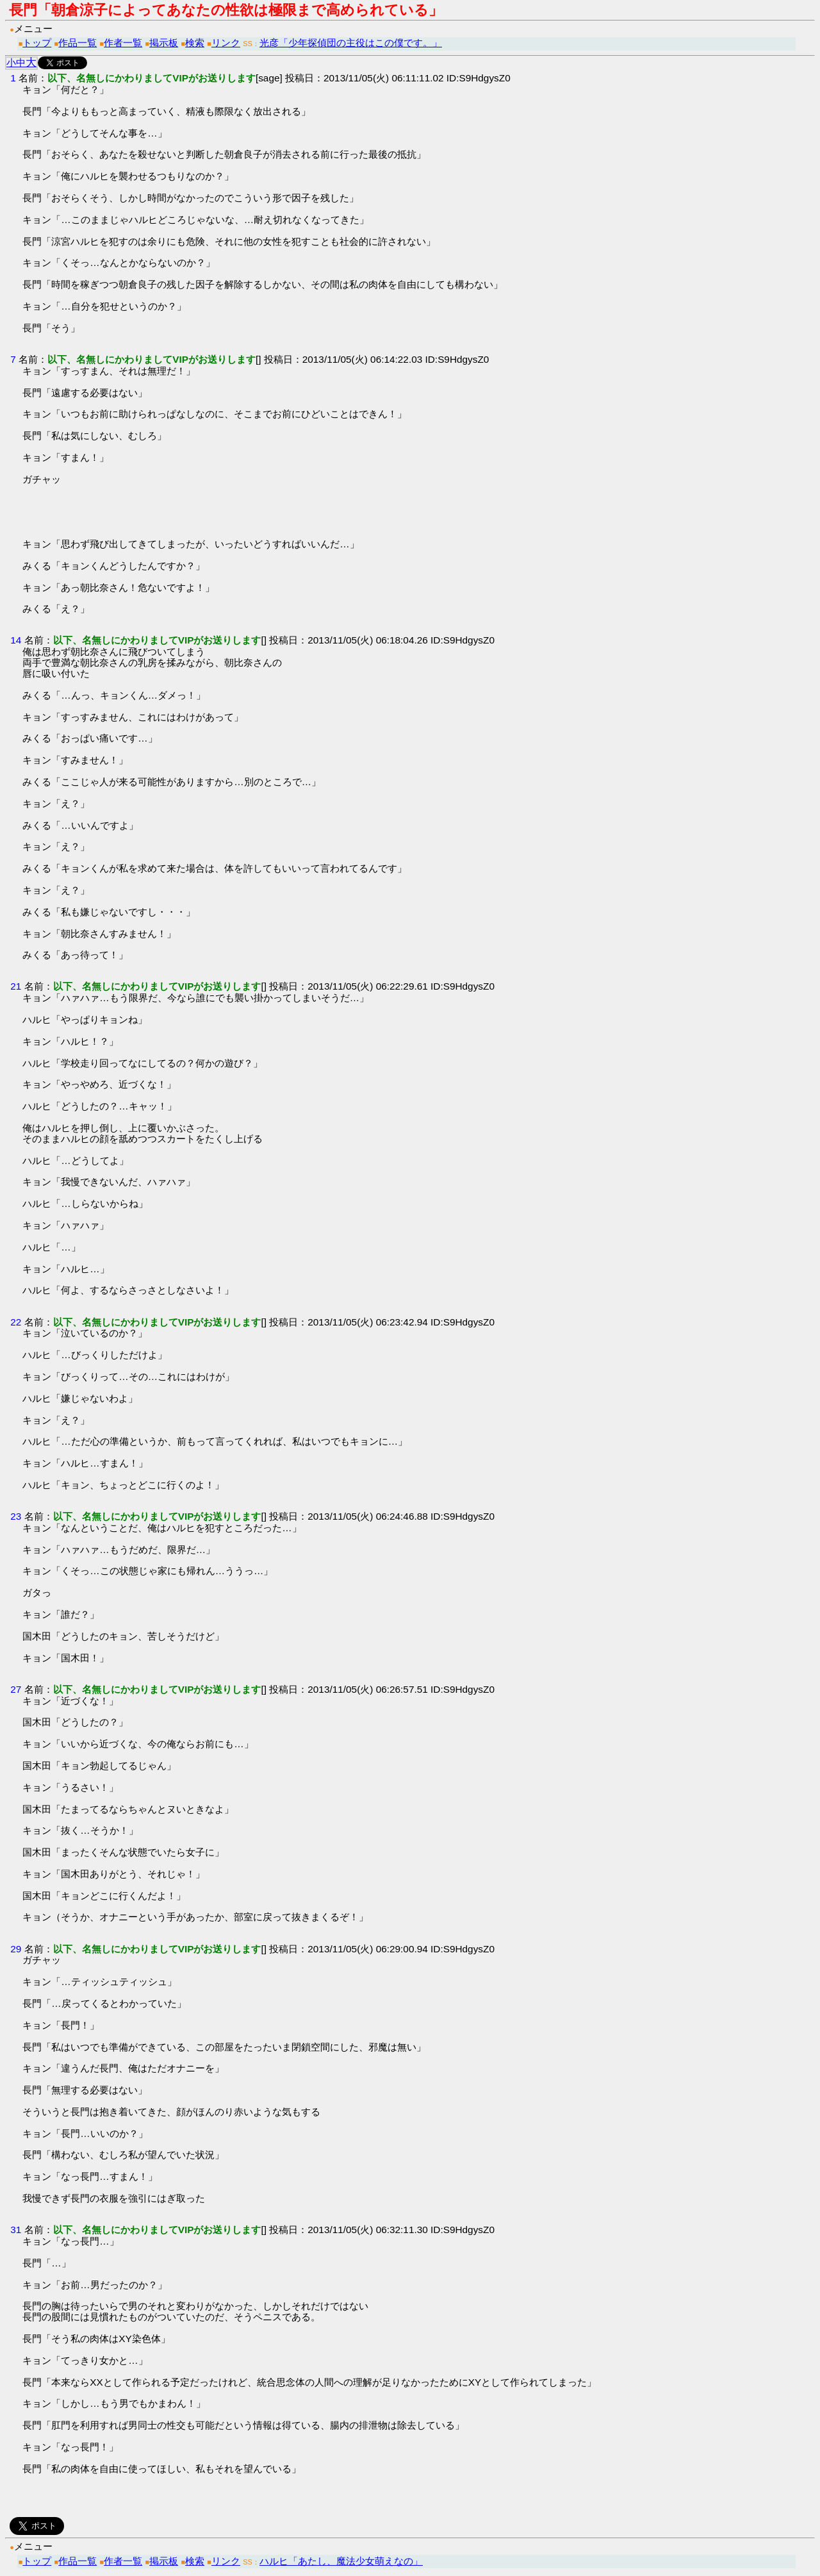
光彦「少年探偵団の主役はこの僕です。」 (350, 42)
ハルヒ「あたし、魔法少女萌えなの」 (341, 2560)
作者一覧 (123, 42)
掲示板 (163, 42)
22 (15, 1322)
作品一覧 (77, 42)
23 (15, 1516)
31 (15, 2229)
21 (15, 986)
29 (15, 1948)
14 (15, 640)
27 (15, 1689)
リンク (225, 42)
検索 (194, 42)
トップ (36, 42)
